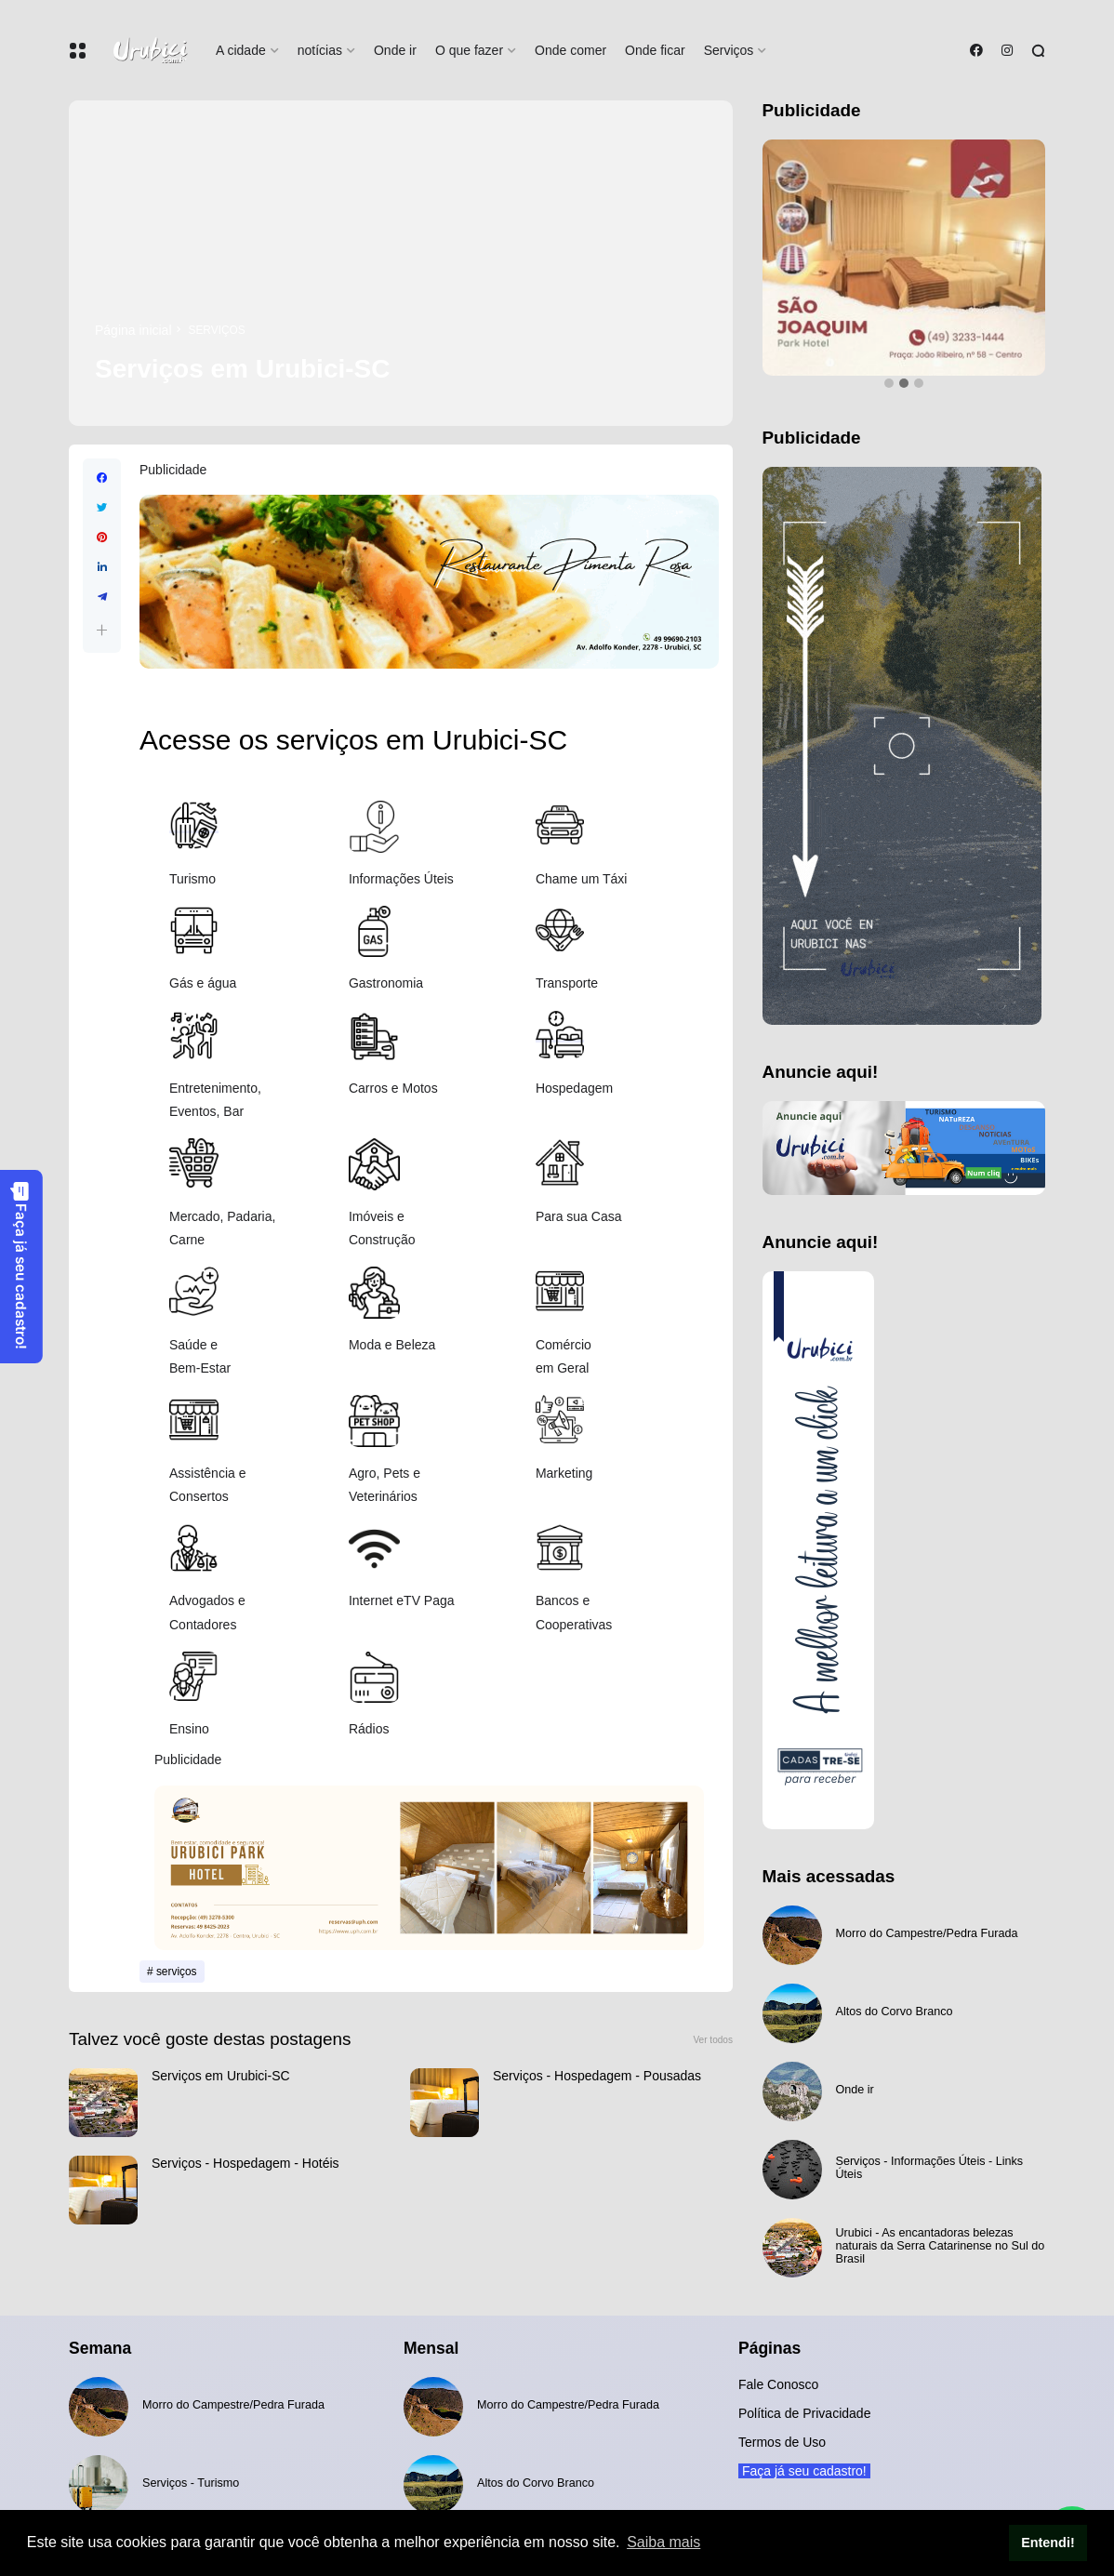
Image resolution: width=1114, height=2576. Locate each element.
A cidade (241, 50)
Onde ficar (655, 50)
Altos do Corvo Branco (894, 2011)
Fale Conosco (778, 2384)
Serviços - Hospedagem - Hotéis (245, 2163)
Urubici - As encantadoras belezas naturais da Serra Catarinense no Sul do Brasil (940, 2245)
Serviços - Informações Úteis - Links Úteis (930, 2168)
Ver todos (713, 2040)
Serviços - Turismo (190, 2483)
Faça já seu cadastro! (20, 1265)
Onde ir (395, 50)
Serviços (729, 50)
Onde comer (570, 50)
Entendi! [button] (1048, 2542)
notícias (320, 50)
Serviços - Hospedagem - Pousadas (597, 2075)
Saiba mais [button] (663, 2542)
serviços (217, 330)
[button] (102, 630)
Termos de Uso (782, 2442)
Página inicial (133, 330)
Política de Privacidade (804, 2413)
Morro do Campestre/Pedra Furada (927, 1933)
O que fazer (469, 50)
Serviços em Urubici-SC (221, 2075)
